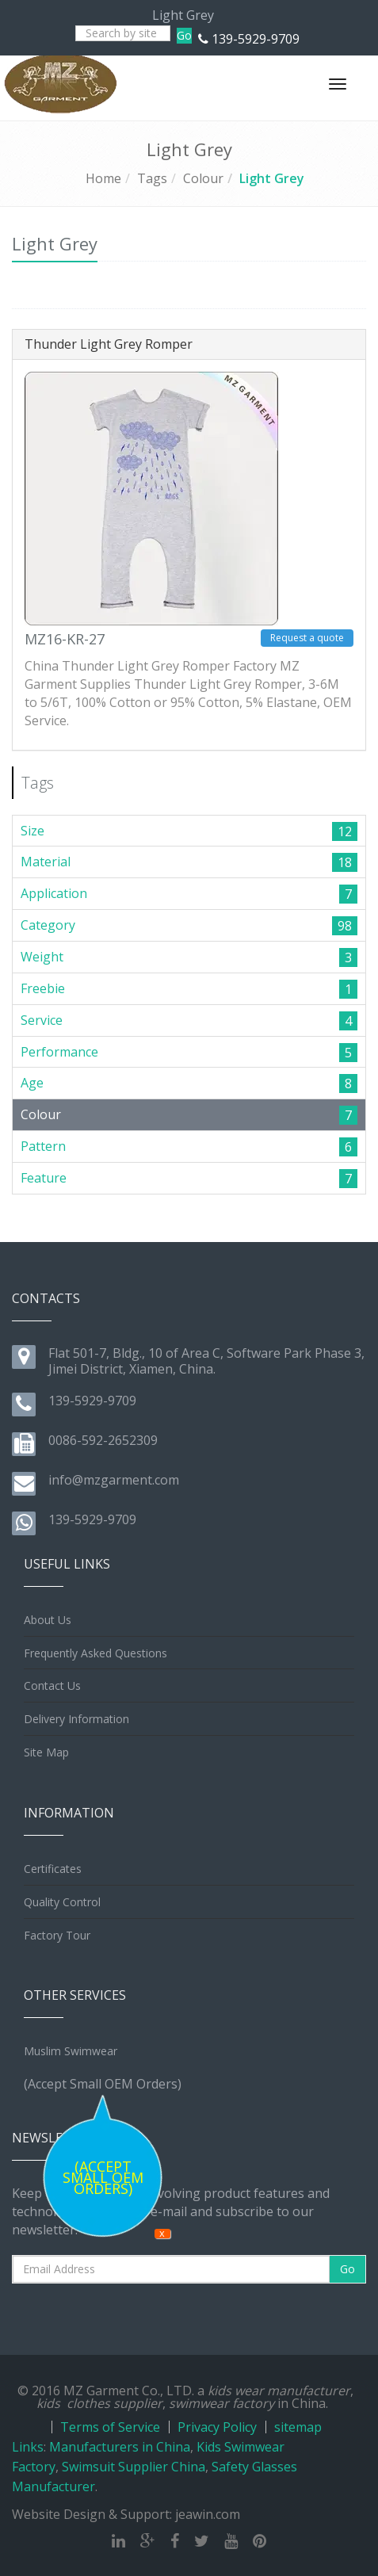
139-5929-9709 (256, 39)
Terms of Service (110, 2427)
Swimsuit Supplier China (133, 2466)
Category (48, 925)
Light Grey (271, 178)
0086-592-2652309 (103, 1440)
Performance (59, 1052)
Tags (152, 178)
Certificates (53, 1868)
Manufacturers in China (119, 2447)
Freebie (43, 988)
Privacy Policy (217, 2427)
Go (184, 35)
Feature (44, 1178)
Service (42, 1020)
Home (103, 178)
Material (46, 861)
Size (32, 830)
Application (54, 893)
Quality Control (62, 1901)
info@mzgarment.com (113, 1480)
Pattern (43, 1146)
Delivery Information (76, 1718)
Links (28, 2447)
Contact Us (52, 1685)
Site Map (46, 1752)
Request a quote (307, 637)
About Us (47, 1619)
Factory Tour (57, 1935)
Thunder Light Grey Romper (109, 344)
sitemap (298, 2427)
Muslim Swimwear (70, 2050)
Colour (203, 178)
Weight (42, 956)
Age (32, 1082)
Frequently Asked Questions (95, 1653)
